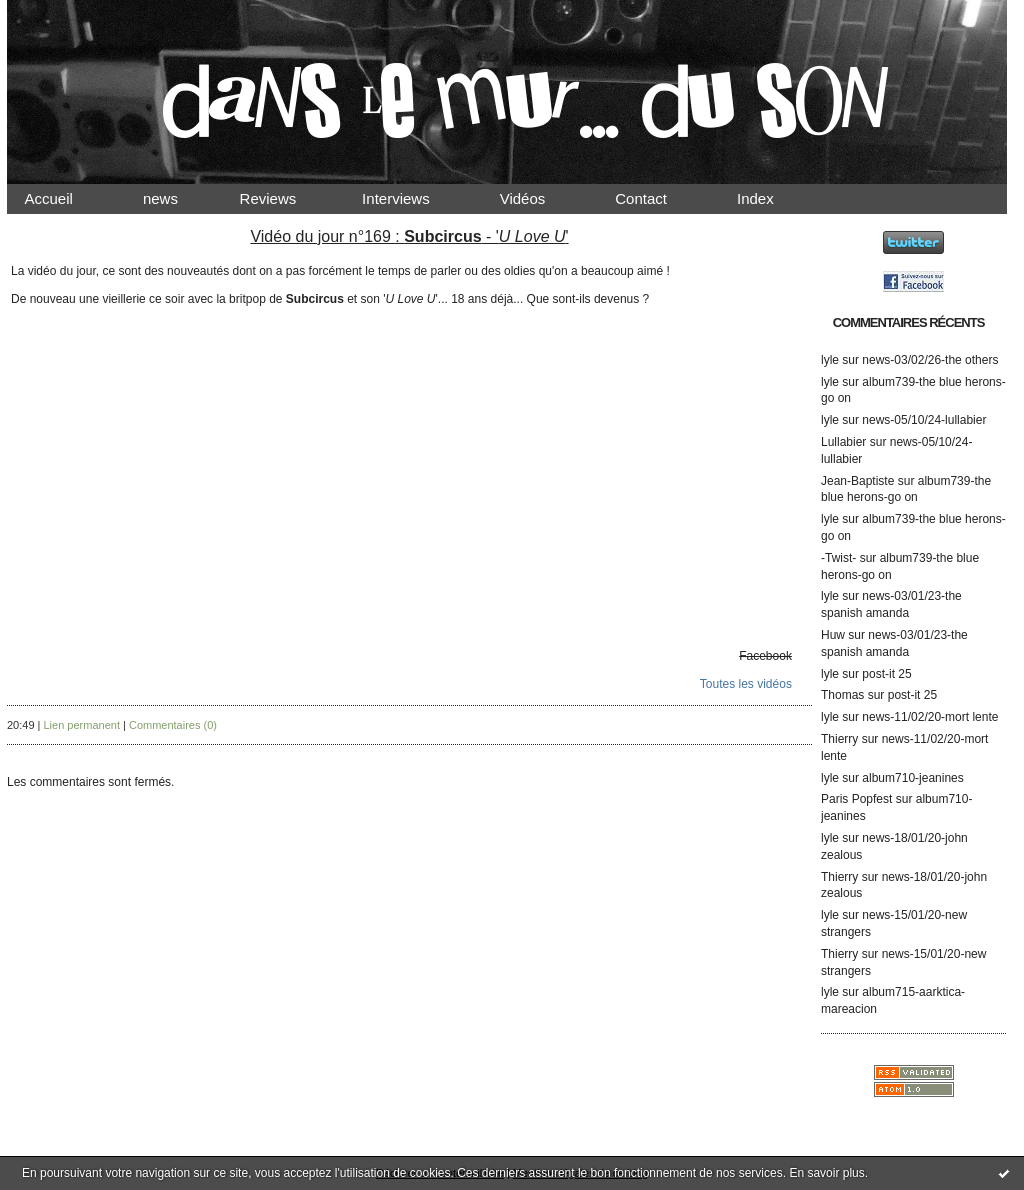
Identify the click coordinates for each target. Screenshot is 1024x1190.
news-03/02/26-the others (930, 360)
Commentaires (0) (173, 725)
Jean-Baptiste (857, 481)
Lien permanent (82, 725)
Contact (658, 198)
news (177, 198)
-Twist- (838, 558)
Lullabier (843, 442)
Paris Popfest (856, 799)
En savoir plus (826, 1173)
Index (772, 198)
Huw (833, 635)
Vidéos (539, 198)
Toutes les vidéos (746, 684)
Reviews (287, 198)
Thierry (839, 739)
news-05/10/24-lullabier (924, 420)
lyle (830, 360)
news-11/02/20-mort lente (930, 717)
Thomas (842, 695)
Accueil (66, 198)
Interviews (413, 198)
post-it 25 (886, 674)
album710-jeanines (912, 778)
